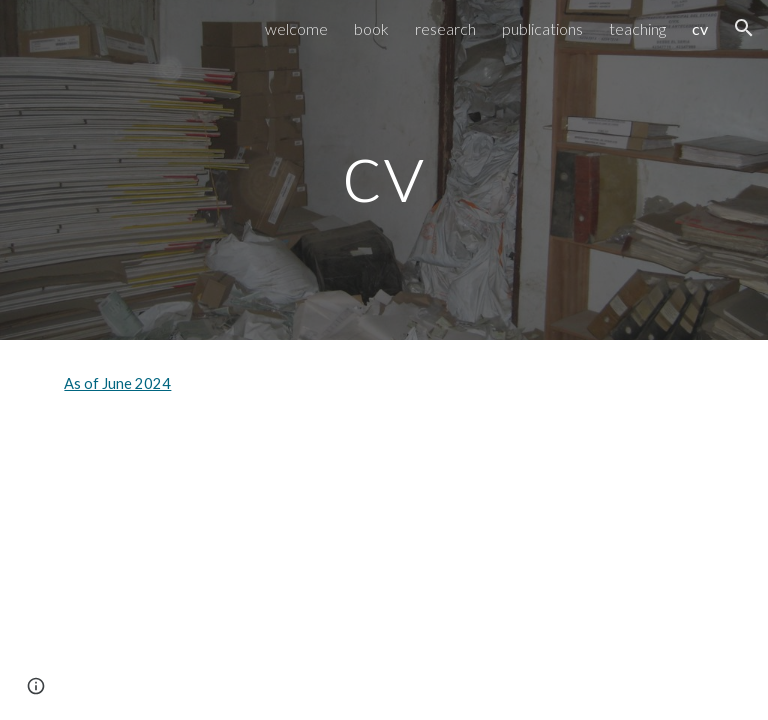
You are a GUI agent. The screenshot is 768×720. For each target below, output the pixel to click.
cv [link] (700, 28)
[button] (744, 28)
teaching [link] (637, 28)
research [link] (445, 28)
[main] (383, 169)
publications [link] (542, 28)
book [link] (371, 28)
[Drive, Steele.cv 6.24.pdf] (215, 570)
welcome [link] (296, 28)
